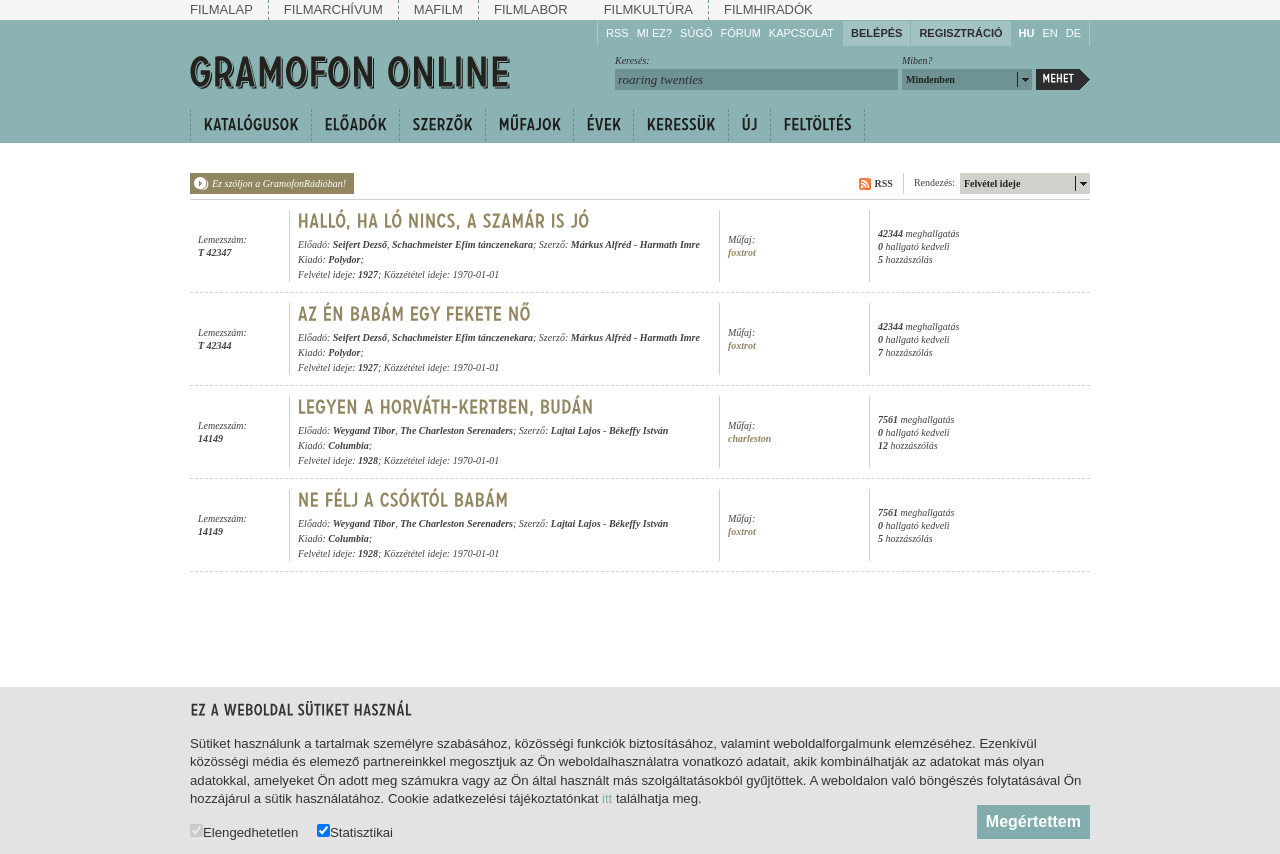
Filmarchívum (333, 9)
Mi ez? (654, 33)
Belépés (876, 33)
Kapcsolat (801, 33)
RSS (617, 33)
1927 (368, 274)
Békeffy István (639, 430)
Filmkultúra (648, 9)
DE (1073, 33)
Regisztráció (960, 33)
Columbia (348, 445)
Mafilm (438, 9)
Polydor (344, 259)
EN (1049, 33)
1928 (368, 460)
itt (607, 798)
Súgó (696, 33)
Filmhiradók (768, 9)
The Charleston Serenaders (456, 430)
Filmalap (221, 9)
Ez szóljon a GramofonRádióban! (279, 183)
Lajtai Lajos (576, 430)
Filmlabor (531, 9)
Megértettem (1033, 821)
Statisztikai (355, 831)
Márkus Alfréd (601, 244)
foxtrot (742, 252)
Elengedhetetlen (244, 831)
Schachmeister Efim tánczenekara (462, 244)
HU (1027, 33)
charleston (749, 438)
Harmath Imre (670, 244)
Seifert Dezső (360, 244)
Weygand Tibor (364, 430)
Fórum (741, 33)
